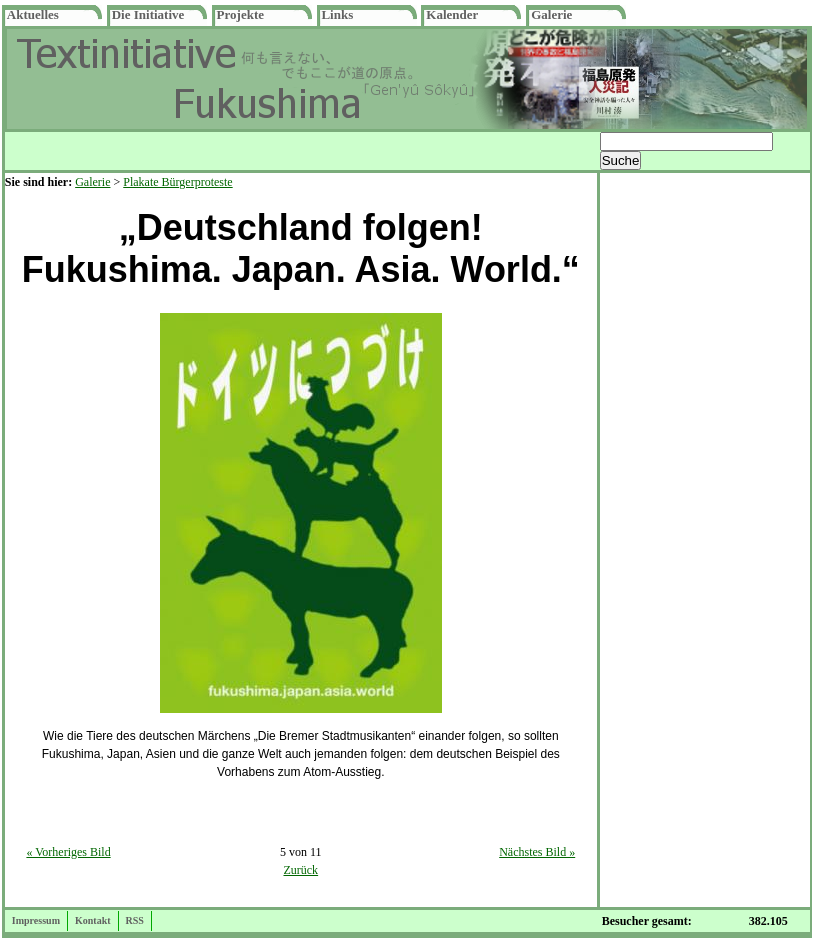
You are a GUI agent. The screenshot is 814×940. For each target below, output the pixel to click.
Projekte (240, 14)
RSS (135, 920)
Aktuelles (33, 14)
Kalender (452, 14)
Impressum (36, 920)
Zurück (300, 870)
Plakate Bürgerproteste (177, 182)
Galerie (551, 14)
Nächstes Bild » (537, 852)
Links (337, 14)
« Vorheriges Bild (68, 852)
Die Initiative (148, 14)
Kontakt (93, 920)
